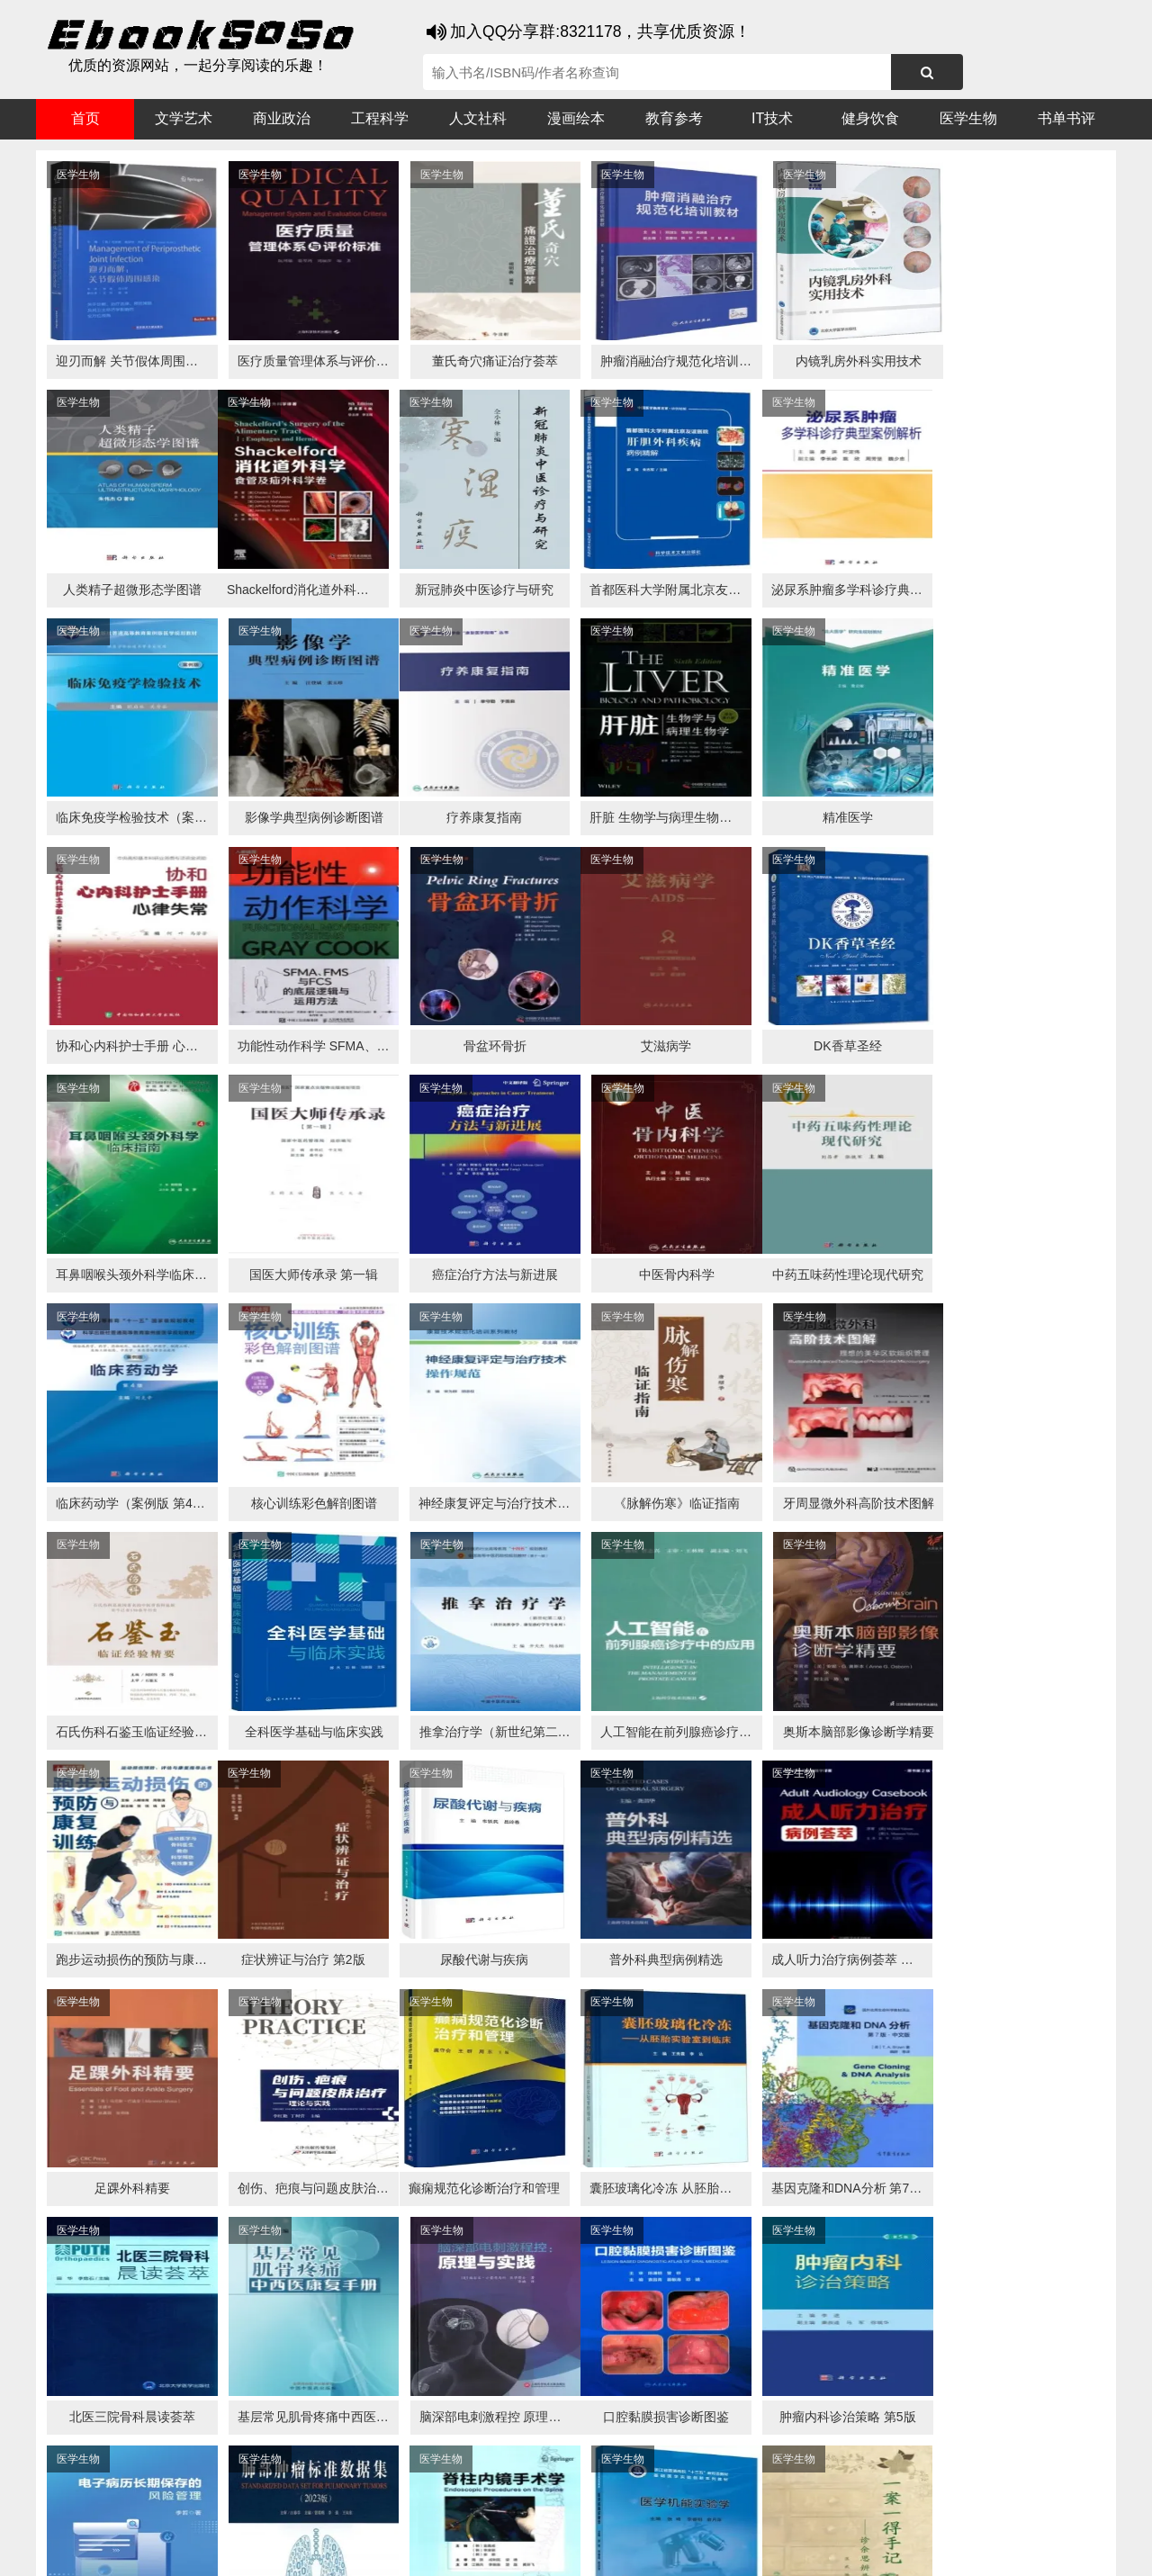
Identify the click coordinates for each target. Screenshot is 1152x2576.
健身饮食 (870, 118)
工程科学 (380, 118)
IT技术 (772, 118)
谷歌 (180, 2514)
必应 (252, 2514)
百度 (288, 2514)
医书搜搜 (131, 2514)
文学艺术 (183, 118)
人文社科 (478, 118)
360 (321, 2514)
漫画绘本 (576, 118)
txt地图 (961, 2549)
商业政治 (281, 118)
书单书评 (1066, 118)
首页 (85, 118)
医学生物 (968, 118)
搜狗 (216, 2514)
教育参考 (674, 118)
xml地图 (909, 2549)
